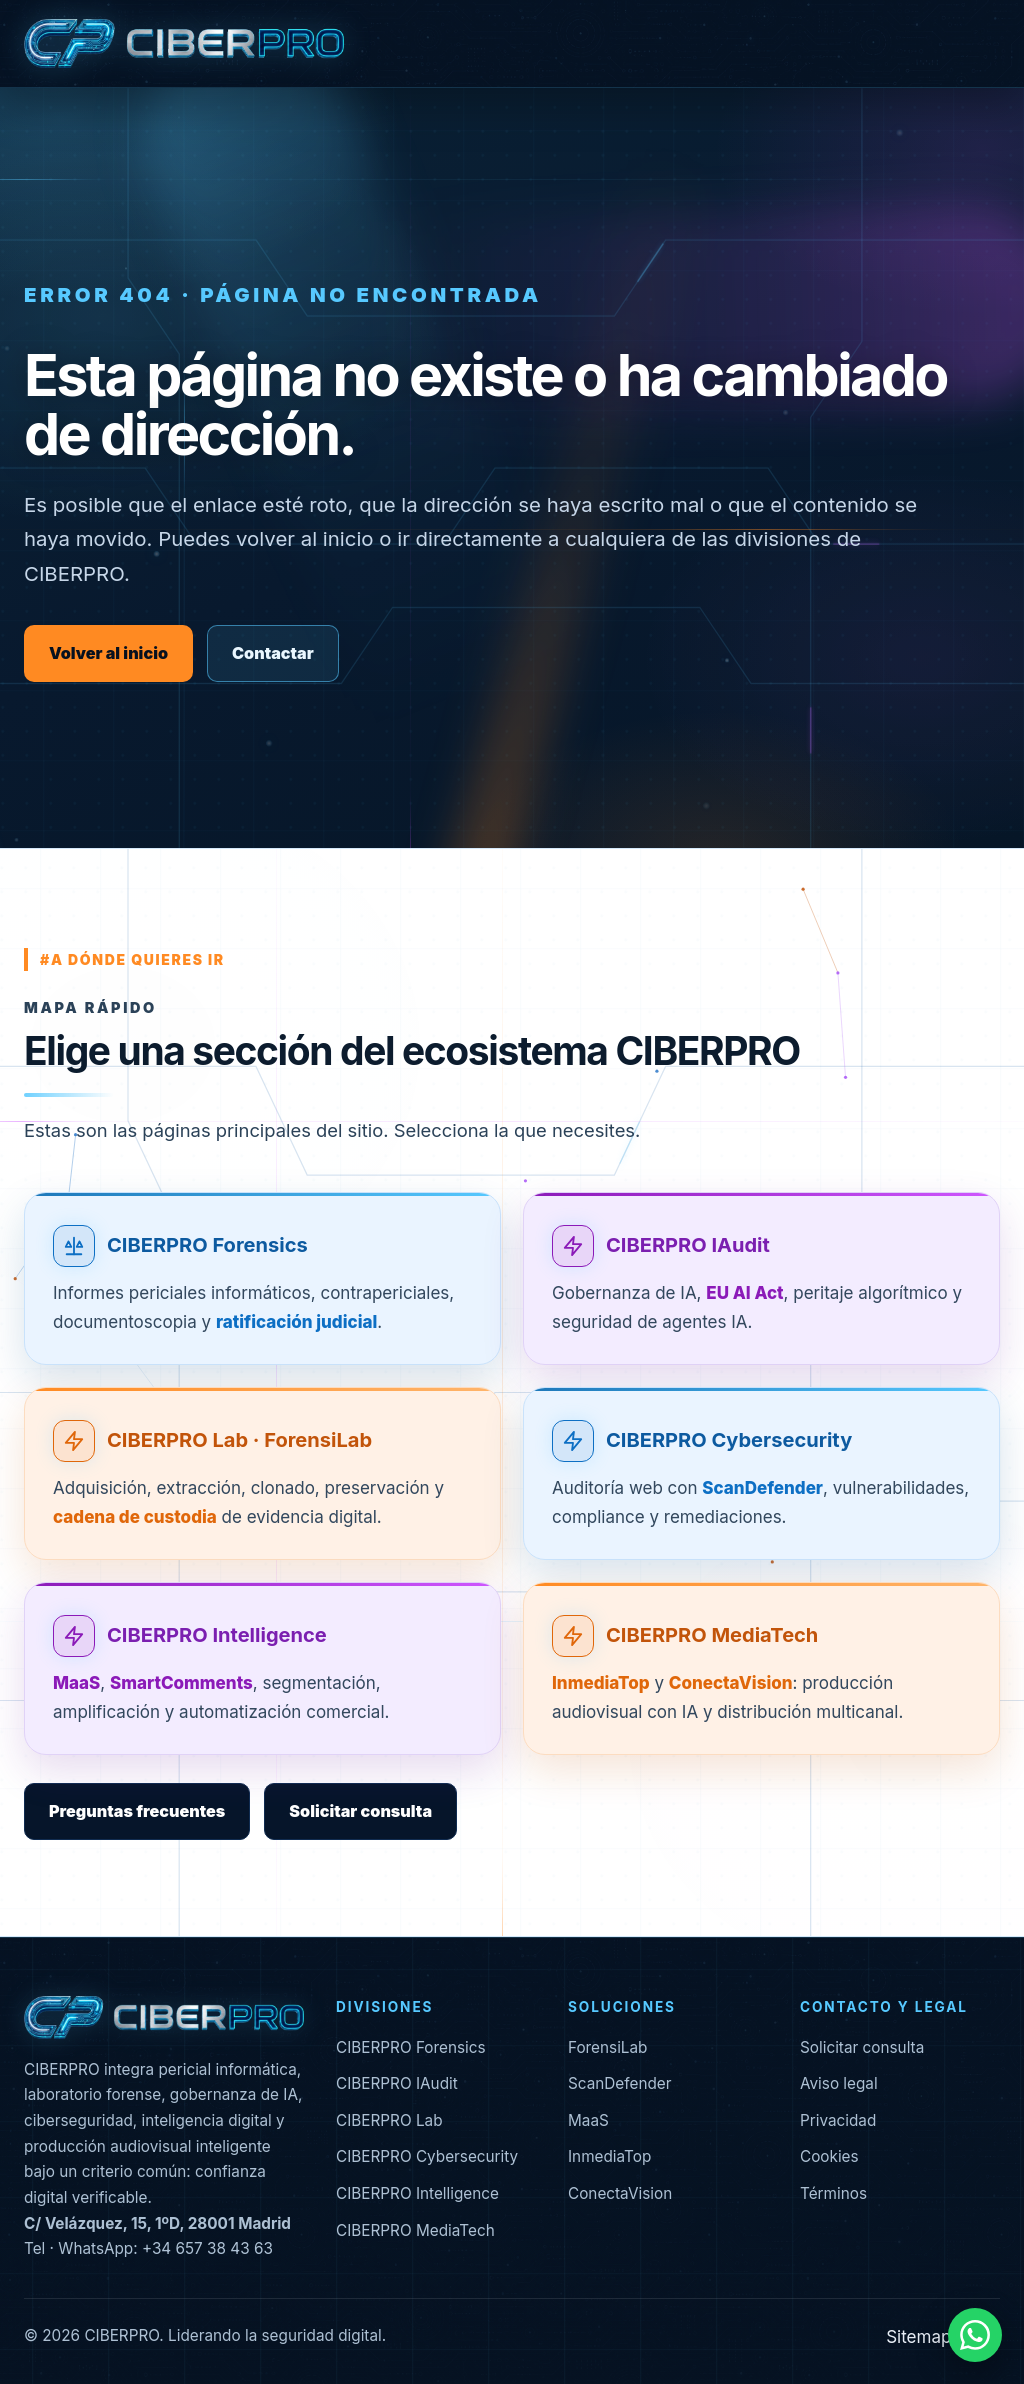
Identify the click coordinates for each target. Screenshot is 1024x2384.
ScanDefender (620, 2083)
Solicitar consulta (360, 1811)
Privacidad (838, 2120)
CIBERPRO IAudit (688, 1245)
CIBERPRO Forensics (207, 1245)
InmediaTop (609, 2156)
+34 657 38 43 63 (207, 2248)
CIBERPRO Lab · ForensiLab (239, 1440)
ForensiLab (607, 2047)
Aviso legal (839, 2083)
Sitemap (918, 2337)
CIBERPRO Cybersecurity (729, 1440)
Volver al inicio (108, 653)
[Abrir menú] (983, 44)
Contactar (273, 653)
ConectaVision (620, 2193)
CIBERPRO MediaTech (712, 1636)
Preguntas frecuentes (137, 1811)
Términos (833, 2193)
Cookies (829, 2156)
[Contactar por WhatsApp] (975, 2335)
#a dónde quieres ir (132, 959)
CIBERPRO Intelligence (217, 1636)
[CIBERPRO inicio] (184, 44)
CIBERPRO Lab (389, 2120)
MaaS (588, 2120)
